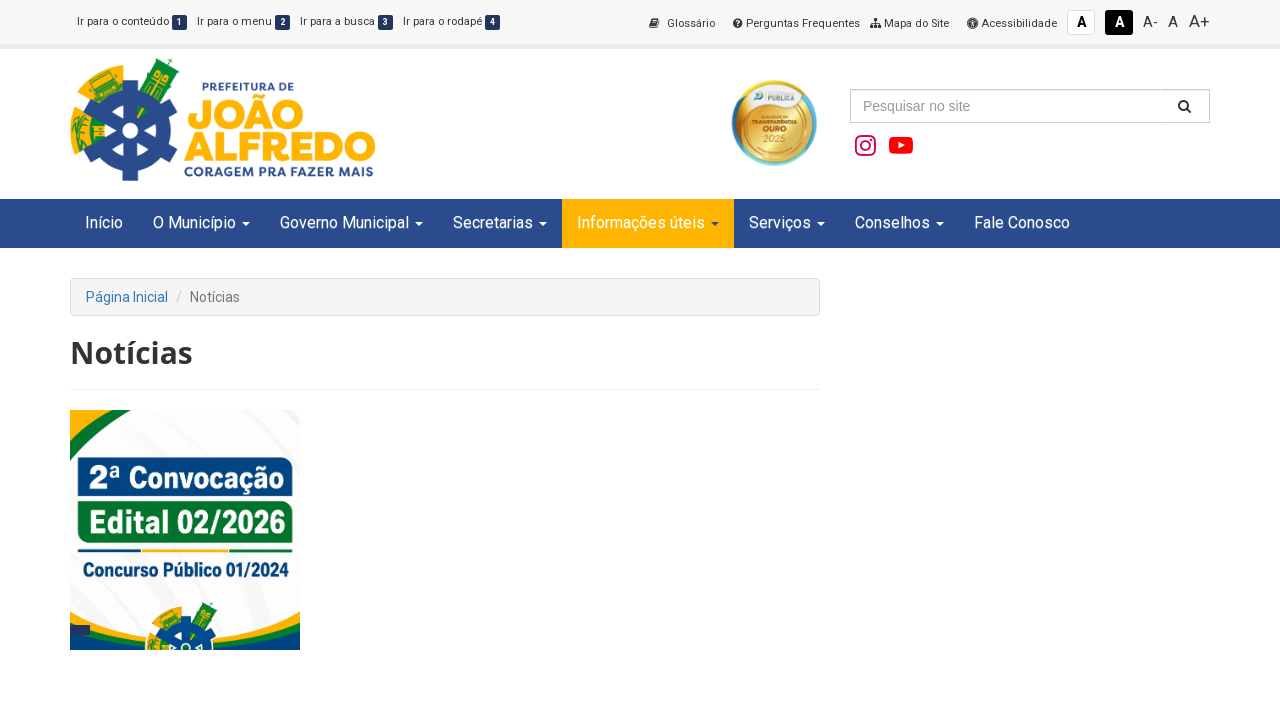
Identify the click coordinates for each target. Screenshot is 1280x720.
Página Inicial (127, 297)
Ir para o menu (243, 21)
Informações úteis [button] (648, 222)
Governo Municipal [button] (351, 222)
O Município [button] (201, 222)
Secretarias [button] (500, 222)
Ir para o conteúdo (132, 21)
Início (104, 222)
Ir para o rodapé (451, 21)
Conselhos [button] (899, 222)
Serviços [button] (787, 222)
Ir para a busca (346, 21)
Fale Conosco (1022, 222)
